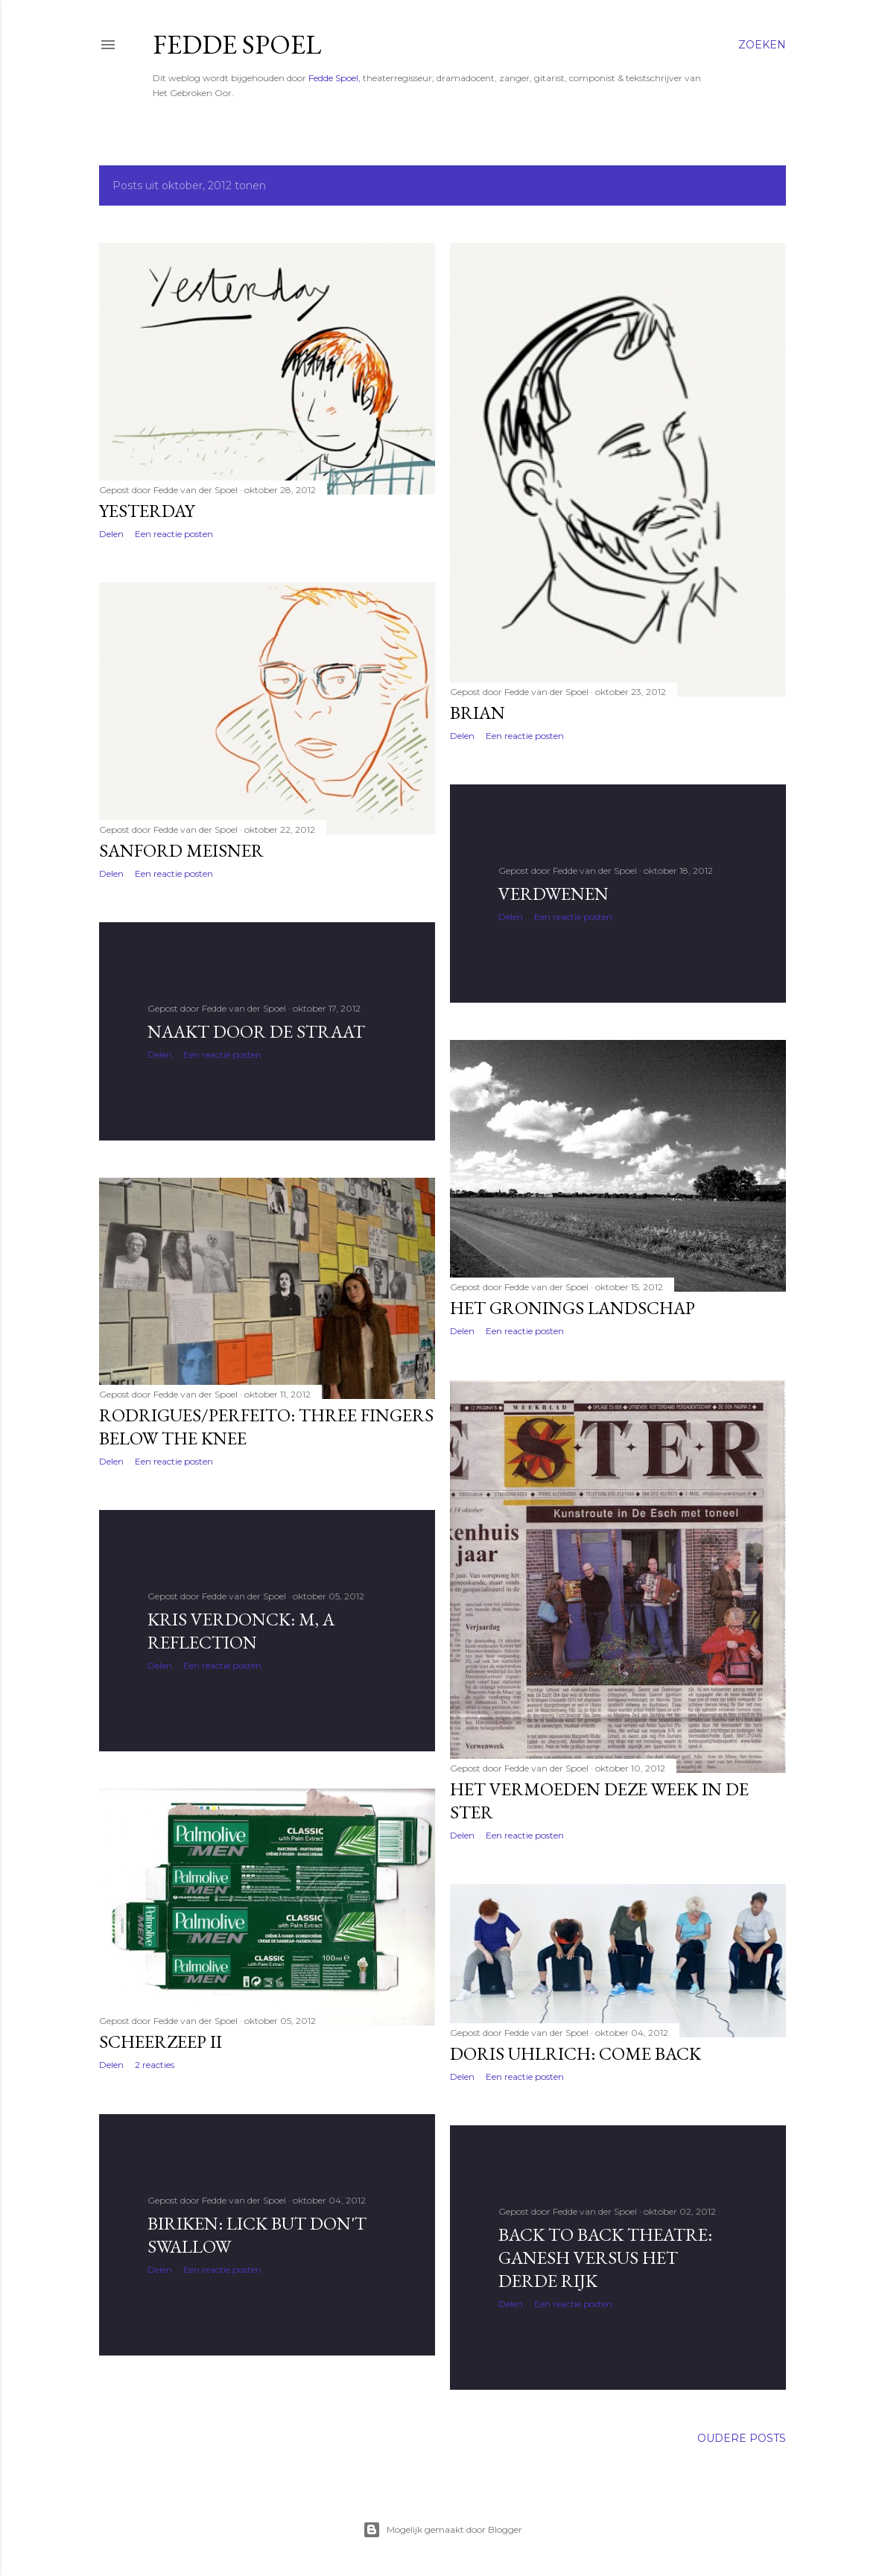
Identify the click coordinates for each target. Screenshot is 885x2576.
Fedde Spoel (237, 44)
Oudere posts (741, 2438)
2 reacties (154, 2064)
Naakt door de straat (256, 1031)
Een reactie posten (174, 533)
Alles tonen (733, 185)
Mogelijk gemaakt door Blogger (442, 2530)
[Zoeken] (762, 45)
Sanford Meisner (181, 850)
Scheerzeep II (160, 2041)
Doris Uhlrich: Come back (575, 2053)
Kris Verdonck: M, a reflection (241, 1631)
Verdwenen (553, 893)
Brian (477, 712)
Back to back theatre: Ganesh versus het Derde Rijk (605, 2257)
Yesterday (146, 510)
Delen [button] (111, 533)
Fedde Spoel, (334, 77)
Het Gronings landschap (572, 1307)
